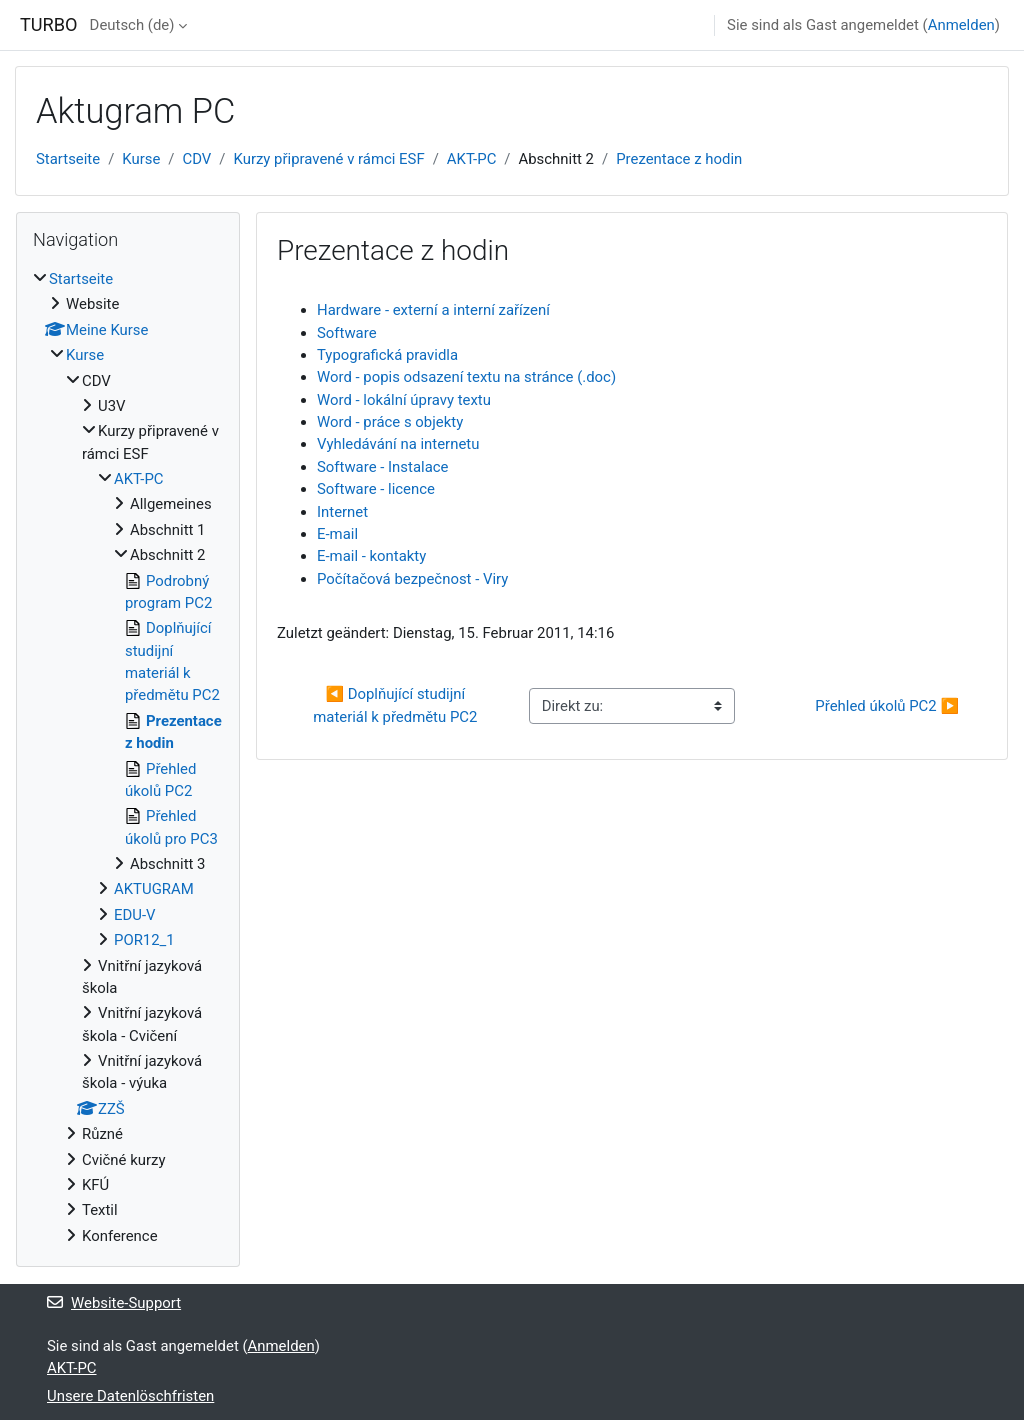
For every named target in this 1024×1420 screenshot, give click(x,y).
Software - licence (376, 489)
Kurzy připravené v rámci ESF (329, 159)
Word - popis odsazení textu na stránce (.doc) (466, 377)
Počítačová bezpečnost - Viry (412, 579)
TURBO (49, 24)
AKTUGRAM (154, 889)
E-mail (337, 534)
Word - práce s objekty (390, 422)
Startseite (68, 159)
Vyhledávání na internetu (398, 444)
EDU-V (135, 915)
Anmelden (961, 25)
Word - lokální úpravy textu (404, 400)
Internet (342, 512)
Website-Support (114, 1303)
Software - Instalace (382, 467)
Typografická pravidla (387, 355)
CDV (197, 159)
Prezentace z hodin (679, 159)
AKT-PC (472, 159)
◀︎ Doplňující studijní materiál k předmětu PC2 (395, 705)
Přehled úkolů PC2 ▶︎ (887, 706)
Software (347, 333)
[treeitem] (128, 757)
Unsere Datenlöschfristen (130, 1396)
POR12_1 (144, 940)
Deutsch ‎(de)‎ (132, 25)
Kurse (141, 159)
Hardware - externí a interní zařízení (433, 310)
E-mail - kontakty (371, 556)
